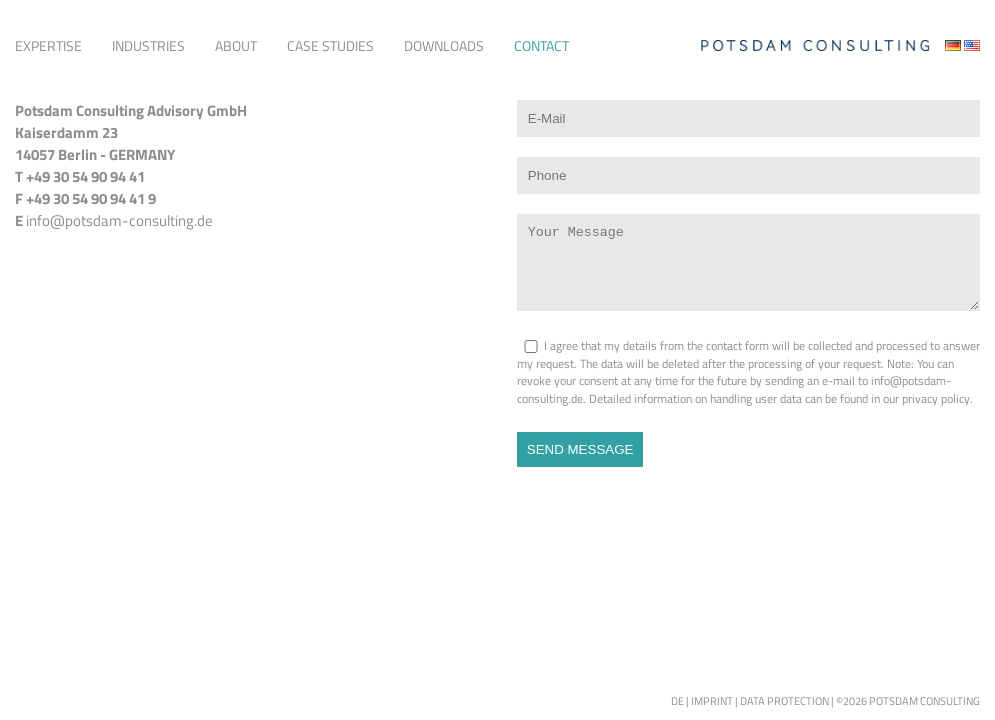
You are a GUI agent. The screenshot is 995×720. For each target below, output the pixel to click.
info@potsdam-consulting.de (119, 220)
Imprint (712, 701)
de (677, 701)
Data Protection (784, 701)
